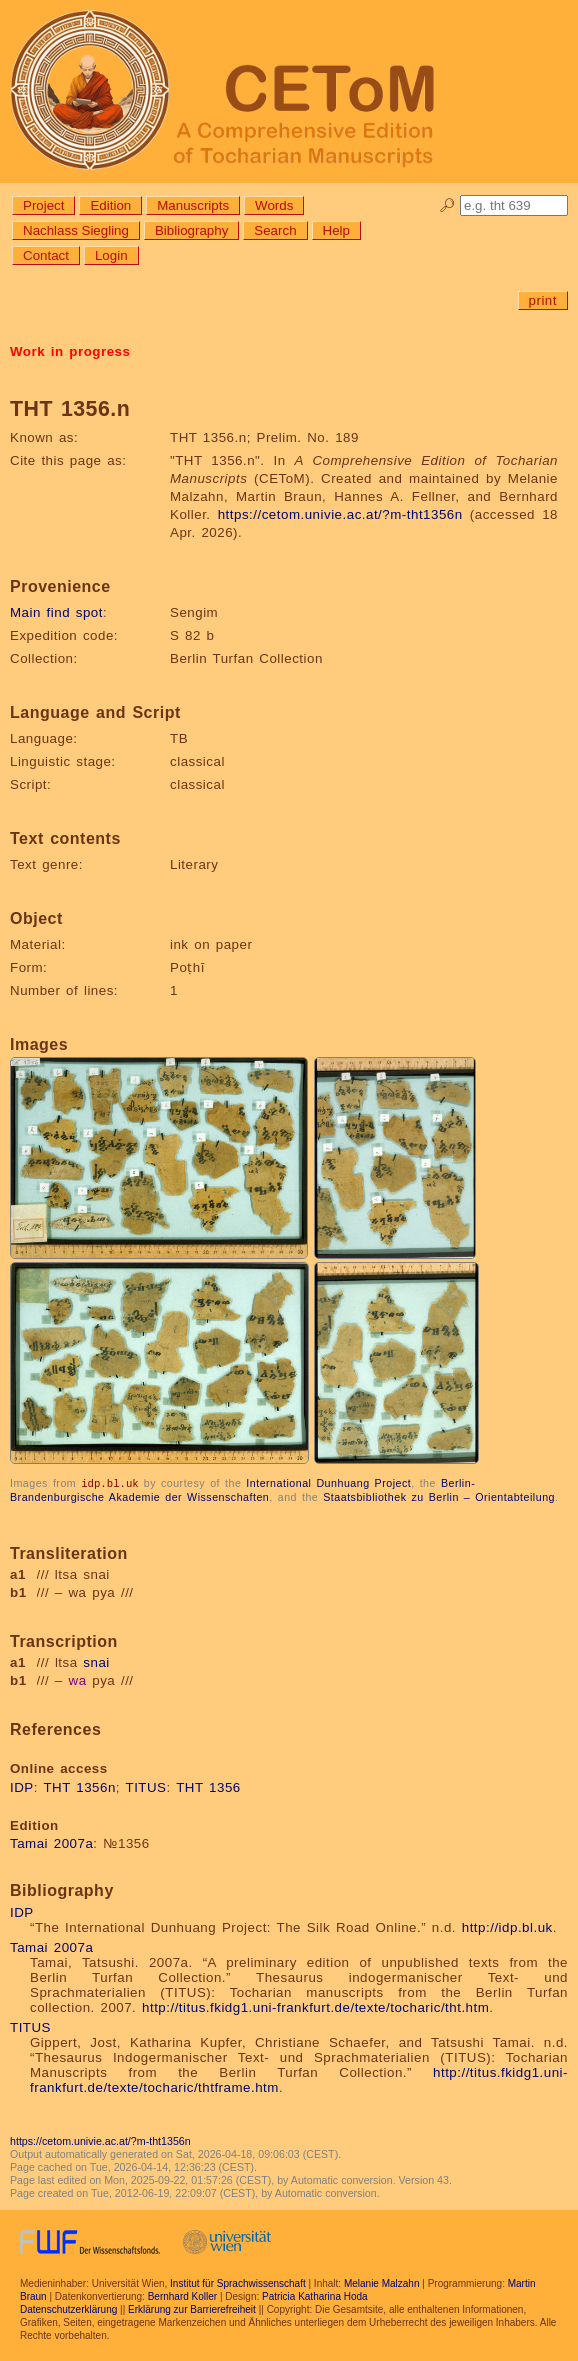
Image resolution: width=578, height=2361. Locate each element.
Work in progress (70, 351)
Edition (110, 205)
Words (274, 205)
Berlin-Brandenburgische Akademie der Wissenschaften (242, 1489)
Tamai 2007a (51, 1842)
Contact (46, 255)
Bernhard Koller (182, 2295)
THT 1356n (79, 1786)
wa (78, 1679)
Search (275, 230)
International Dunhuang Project (328, 1483)
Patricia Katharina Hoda (315, 2295)
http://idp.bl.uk (507, 1926)
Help (336, 230)
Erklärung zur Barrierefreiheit (192, 2308)
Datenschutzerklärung (68, 2308)
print (543, 300)
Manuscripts (193, 205)
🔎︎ (447, 205)
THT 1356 (208, 1786)
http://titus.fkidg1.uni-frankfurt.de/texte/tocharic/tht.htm (315, 2006)
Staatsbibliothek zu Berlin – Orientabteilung (439, 1496)
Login (111, 255)
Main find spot (56, 612)
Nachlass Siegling (76, 230)
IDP (22, 1786)
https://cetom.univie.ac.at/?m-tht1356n (340, 514)
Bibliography (191, 230)
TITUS (146, 1786)
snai (96, 1661)
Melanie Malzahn (382, 2282)
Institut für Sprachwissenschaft (238, 2282)
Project (43, 205)
